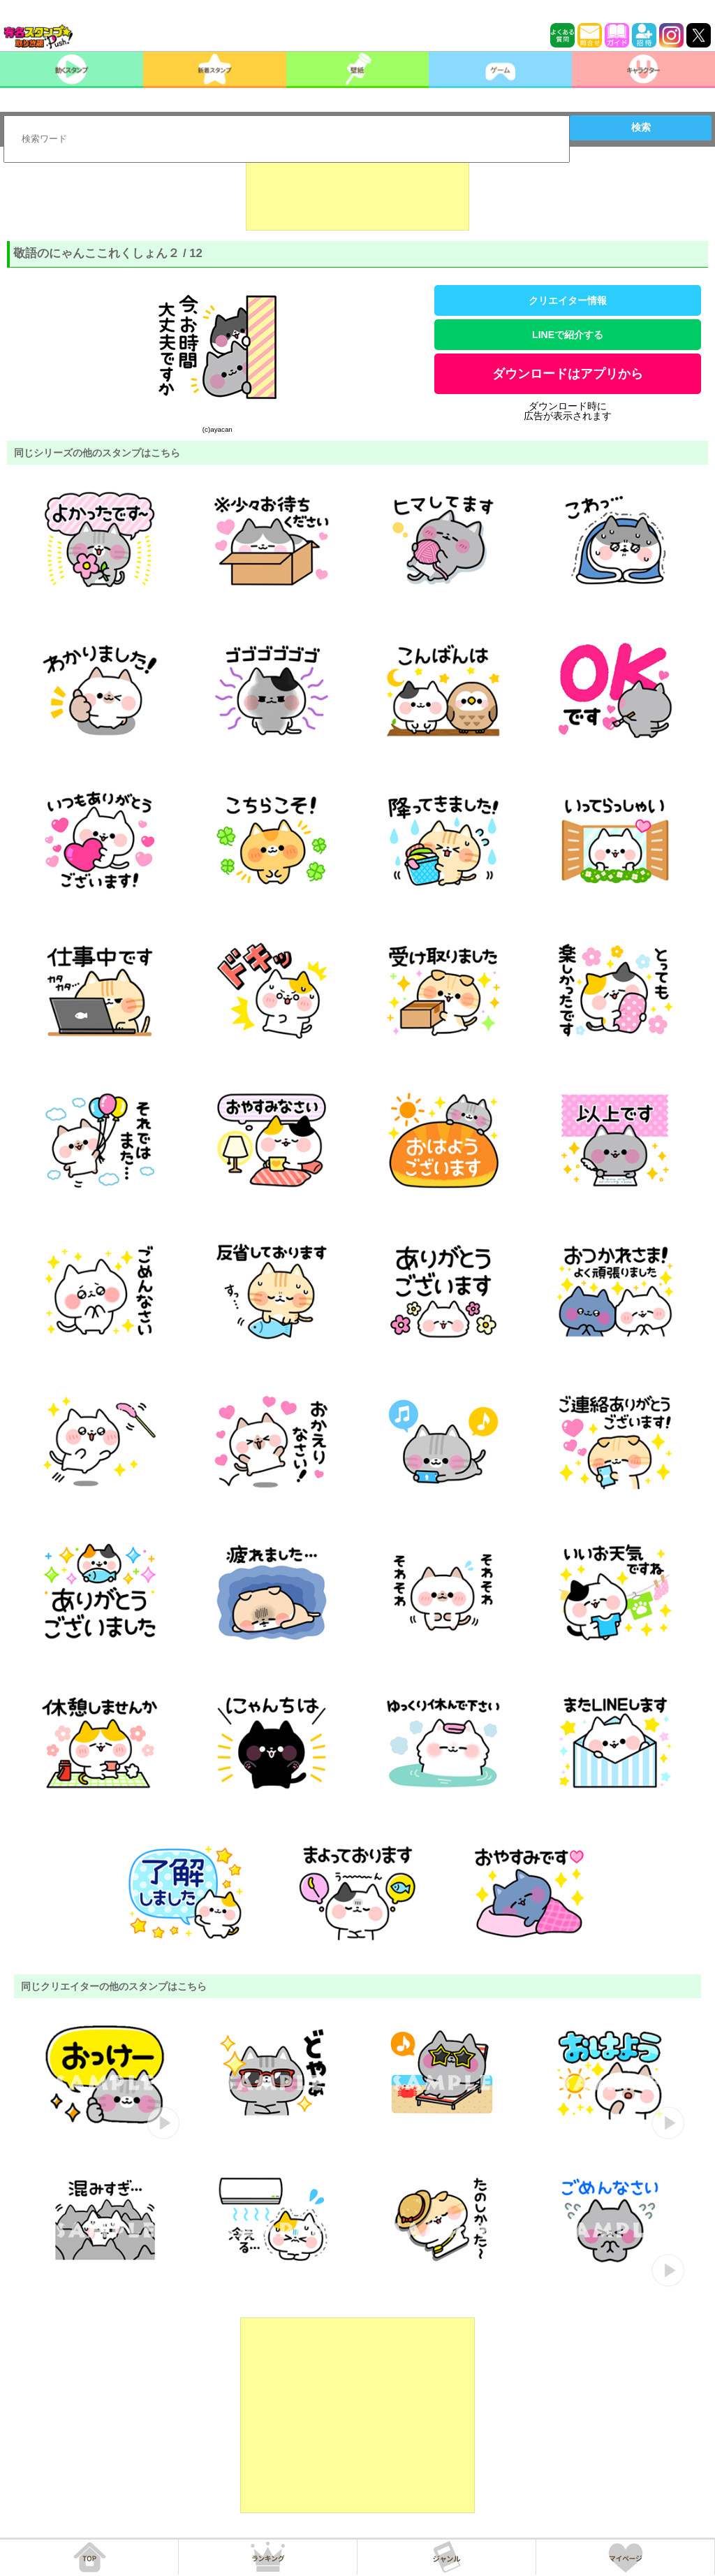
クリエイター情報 (568, 300)
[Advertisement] (357, 196)
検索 (641, 127)
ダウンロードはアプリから (567, 374)
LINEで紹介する (567, 334)
